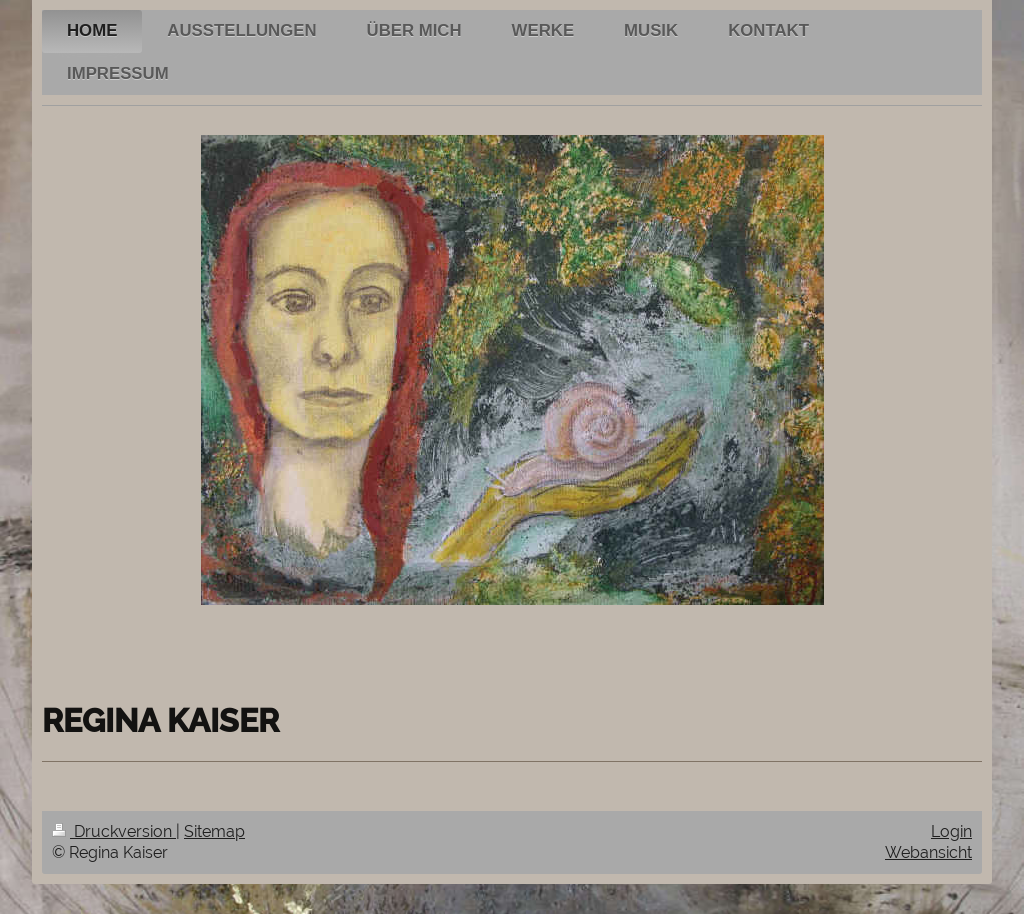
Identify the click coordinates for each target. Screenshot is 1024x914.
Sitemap (214, 831)
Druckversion (114, 831)
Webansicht (928, 852)
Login (951, 831)
